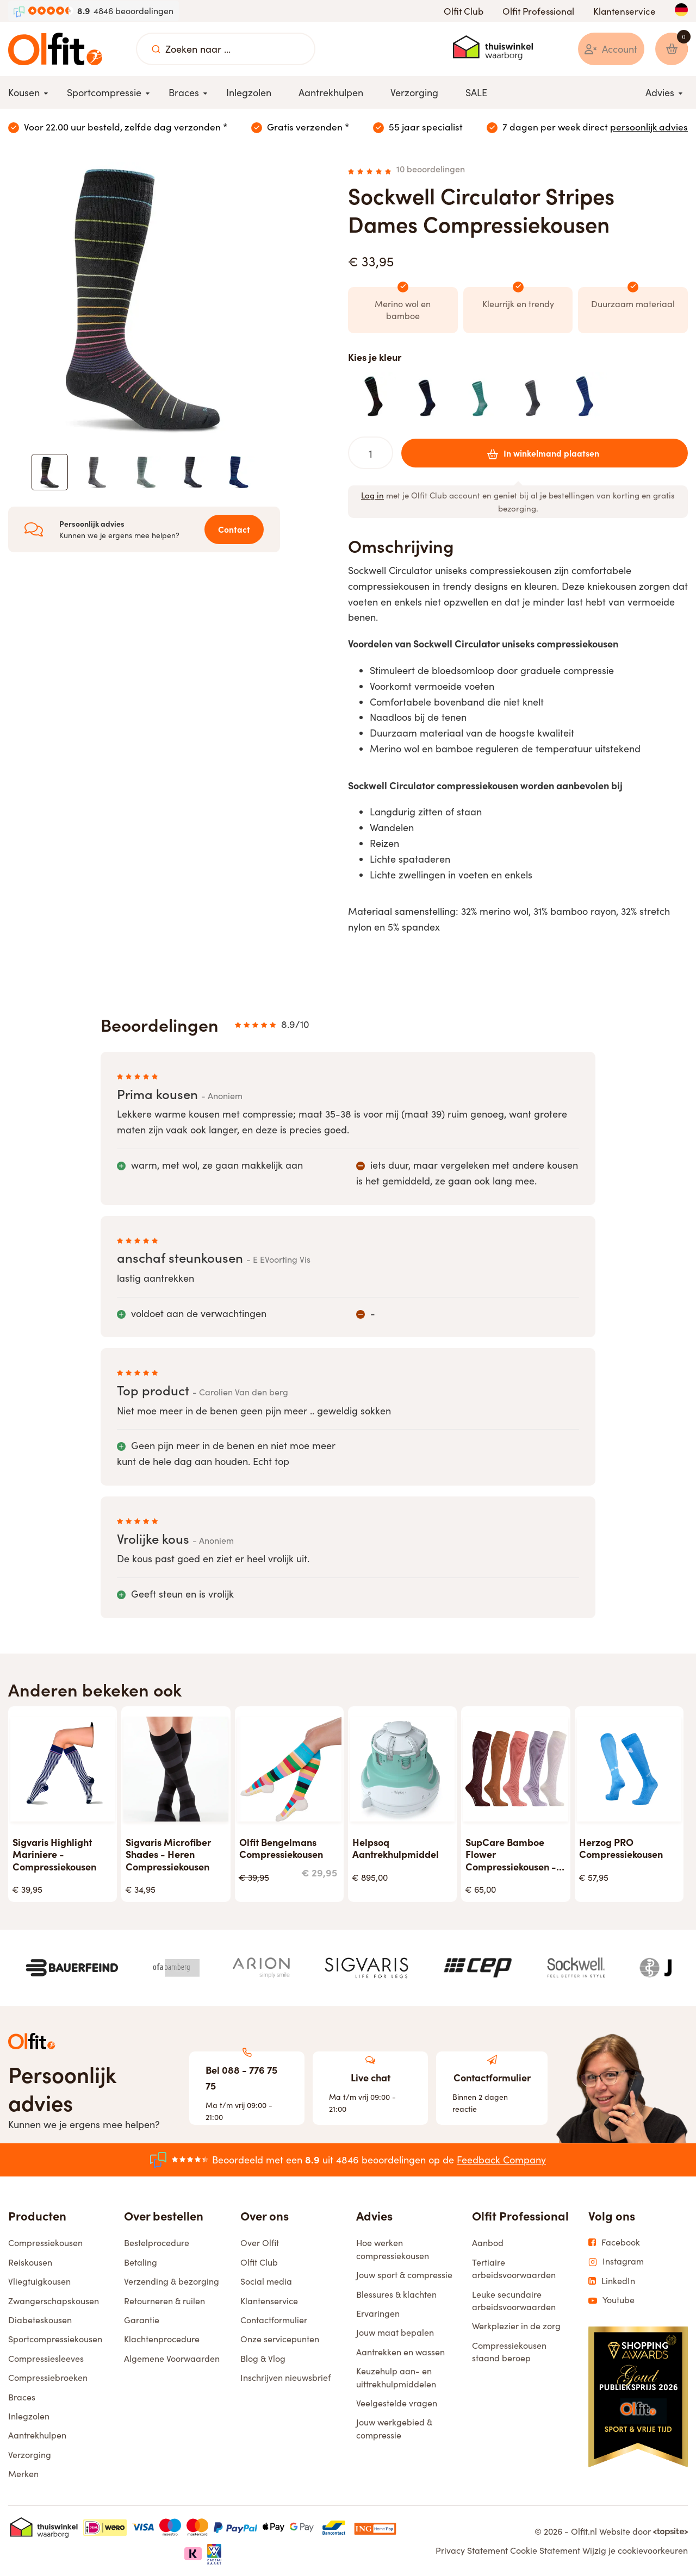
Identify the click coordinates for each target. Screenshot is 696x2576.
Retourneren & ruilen (164, 2301)
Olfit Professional (538, 11)
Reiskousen (30, 2262)
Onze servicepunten (279, 2340)
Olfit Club (463, 11)
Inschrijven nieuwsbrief (285, 2378)
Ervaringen (378, 2313)
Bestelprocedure (156, 2243)
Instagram (616, 2262)
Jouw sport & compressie (404, 2275)
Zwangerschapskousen (53, 2301)
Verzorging (29, 2455)
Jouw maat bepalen (395, 2333)
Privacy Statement (472, 2550)
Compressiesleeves (46, 2359)
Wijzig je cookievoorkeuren (635, 2550)
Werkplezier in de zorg (516, 2326)
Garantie (141, 2320)
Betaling (140, 2262)
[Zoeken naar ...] (156, 48)
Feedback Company (501, 2160)
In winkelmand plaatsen (540, 453)
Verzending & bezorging (171, 2281)
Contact (232, 531)
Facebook (614, 2242)
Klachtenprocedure (162, 2340)
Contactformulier (273, 2320)
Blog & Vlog (262, 2359)
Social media (266, 2281)
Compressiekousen (45, 2243)
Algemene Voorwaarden (172, 2359)
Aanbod (488, 2243)
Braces (21, 2397)
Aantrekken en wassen (400, 2352)
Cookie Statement (545, 2550)
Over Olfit (259, 2243)
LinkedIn (611, 2281)
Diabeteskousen (40, 2320)
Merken (23, 2474)
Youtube (611, 2300)
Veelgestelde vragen (396, 2403)
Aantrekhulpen (37, 2436)
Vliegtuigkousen (39, 2281)
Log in (372, 496)
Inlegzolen (28, 2416)
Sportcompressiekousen (55, 2340)
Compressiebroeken (48, 2378)
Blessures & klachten (396, 2294)
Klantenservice (624, 11)
